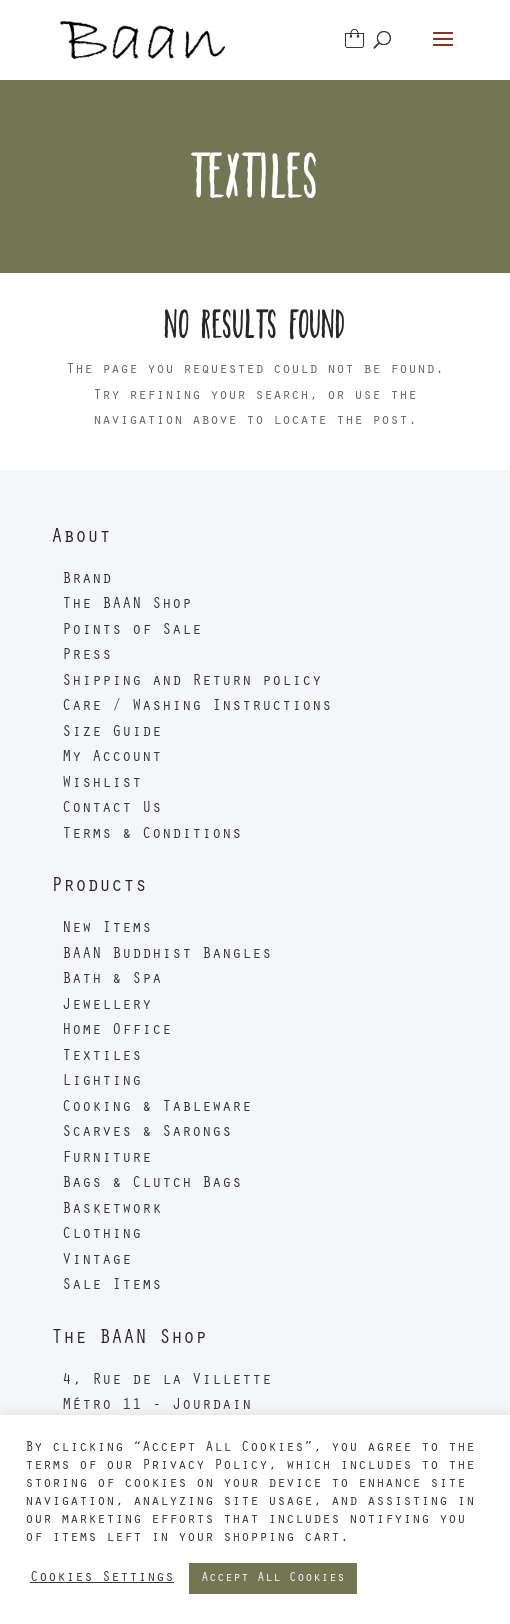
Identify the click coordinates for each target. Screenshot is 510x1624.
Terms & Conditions (152, 835)
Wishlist (102, 784)
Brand (87, 580)
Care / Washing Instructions (197, 707)
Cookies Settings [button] (102, 1578)
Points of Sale (132, 631)
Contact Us (112, 809)
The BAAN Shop (127, 605)
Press (87, 656)
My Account (112, 758)
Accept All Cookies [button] (273, 1578)
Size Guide (112, 733)
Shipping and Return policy (192, 682)
